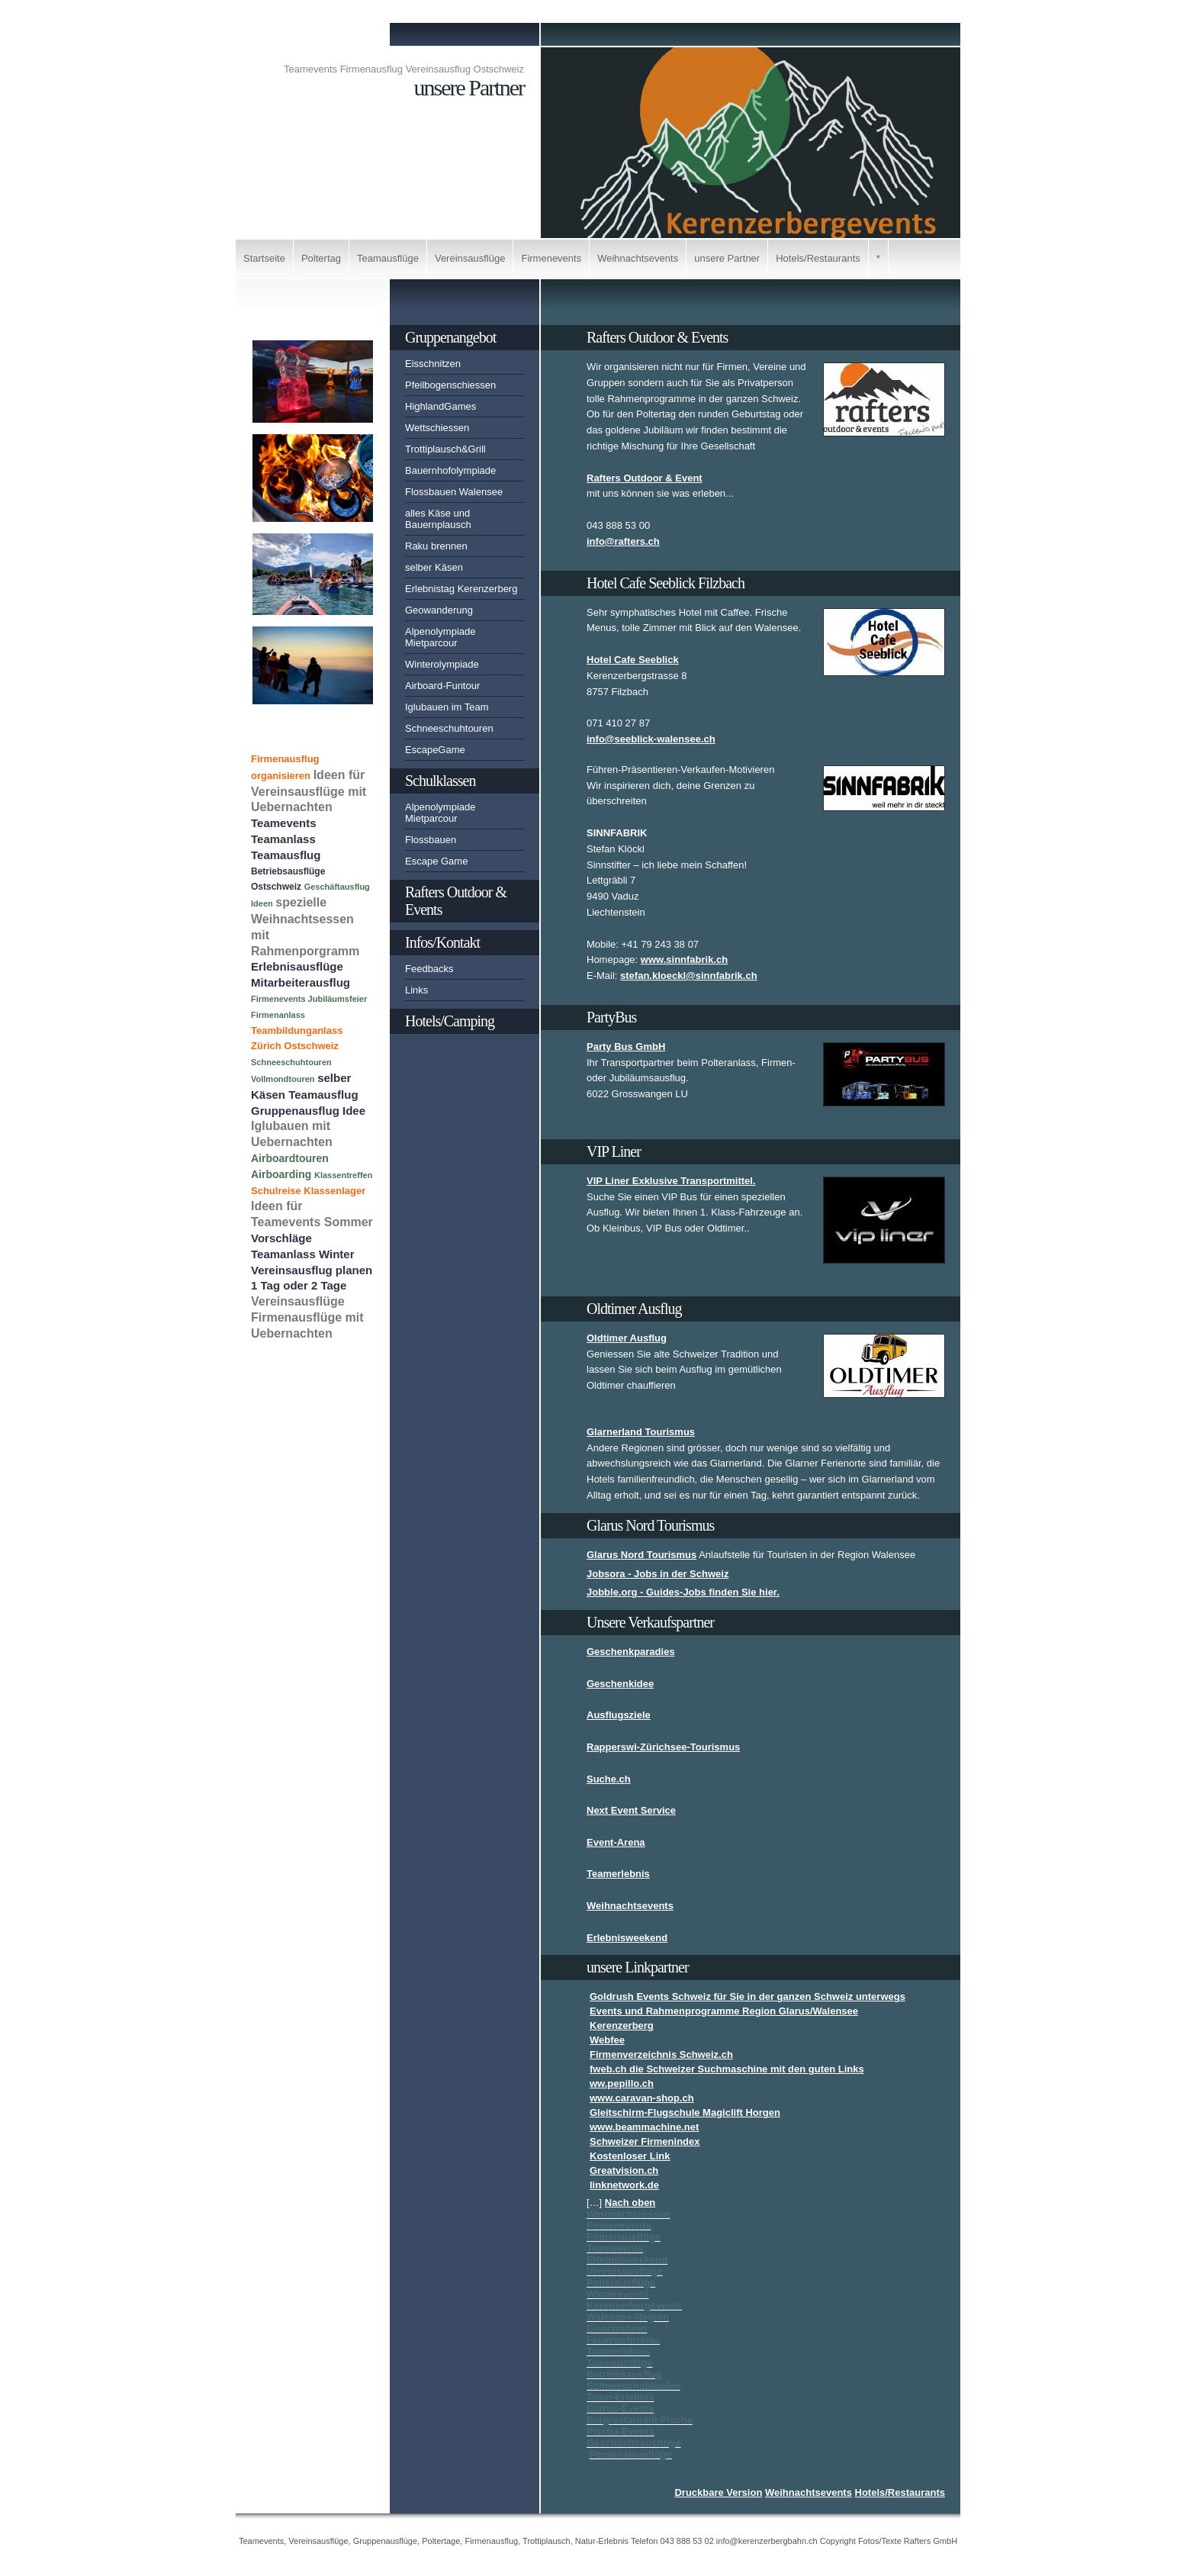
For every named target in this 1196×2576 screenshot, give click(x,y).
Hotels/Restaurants (818, 258)
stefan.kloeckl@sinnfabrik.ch (688, 975)
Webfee (607, 2040)
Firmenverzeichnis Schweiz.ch (661, 2054)
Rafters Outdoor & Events (455, 901)
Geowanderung (439, 610)
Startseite (264, 258)
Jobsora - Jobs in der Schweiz (657, 1573)
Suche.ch (609, 1779)
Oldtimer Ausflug (627, 1338)
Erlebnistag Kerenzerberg (461, 588)
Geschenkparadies (631, 1651)
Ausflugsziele (619, 1715)
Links (416, 990)
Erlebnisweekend (627, 1937)
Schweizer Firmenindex (645, 2141)
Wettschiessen (437, 427)
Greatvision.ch (624, 2170)
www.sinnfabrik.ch (684, 959)
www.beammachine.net (644, 2127)
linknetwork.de (624, 2185)
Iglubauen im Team (447, 707)
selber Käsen (434, 567)
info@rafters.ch (623, 541)
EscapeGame (435, 749)
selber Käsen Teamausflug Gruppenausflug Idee (308, 1094)
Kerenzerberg (622, 2025)
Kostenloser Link (630, 2156)
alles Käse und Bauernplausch (438, 518)
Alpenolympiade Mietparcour (440, 637)
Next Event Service (631, 1810)
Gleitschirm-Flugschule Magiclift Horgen (685, 2112)
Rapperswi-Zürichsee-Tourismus (663, 1747)
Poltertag (321, 258)
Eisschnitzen (433, 363)
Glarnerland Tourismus (641, 1432)
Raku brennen (436, 546)
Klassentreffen (343, 1175)
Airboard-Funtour (442, 685)
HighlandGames (440, 406)
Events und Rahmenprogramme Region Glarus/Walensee (724, 2011)
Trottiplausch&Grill (445, 449)
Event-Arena (616, 1842)
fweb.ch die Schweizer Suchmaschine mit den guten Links (727, 2069)
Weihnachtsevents (637, 258)
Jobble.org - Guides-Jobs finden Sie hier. (683, 1592)
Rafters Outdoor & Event (644, 478)
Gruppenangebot (450, 337)
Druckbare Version (718, 2492)
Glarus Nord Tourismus (641, 1554)
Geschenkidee (620, 1683)
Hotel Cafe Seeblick (633, 659)
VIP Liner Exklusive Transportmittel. (671, 1181)
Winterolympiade (442, 664)
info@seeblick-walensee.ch (651, 739)
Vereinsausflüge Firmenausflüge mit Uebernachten (307, 1317)
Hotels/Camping (449, 1021)
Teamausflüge (388, 258)
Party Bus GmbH (626, 1046)
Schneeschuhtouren (449, 728)
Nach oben (630, 2202)
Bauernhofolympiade (450, 470)
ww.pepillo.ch (622, 2083)
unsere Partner (727, 258)
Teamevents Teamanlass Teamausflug (285, 838)
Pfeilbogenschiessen (450, 385)
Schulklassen (440, 780)
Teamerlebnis (618, 1873)
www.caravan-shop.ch (642, 2098)
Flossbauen (430, 839)
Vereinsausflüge (470, 258)
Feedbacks (429, 968)
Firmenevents (551, 258)
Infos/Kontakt (442, 942)
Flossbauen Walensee (454, 491)
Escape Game (436, 861)
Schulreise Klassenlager (308, 1190)
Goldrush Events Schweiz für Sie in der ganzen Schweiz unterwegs (747, 1996)
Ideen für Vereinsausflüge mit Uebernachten (308, 791)
